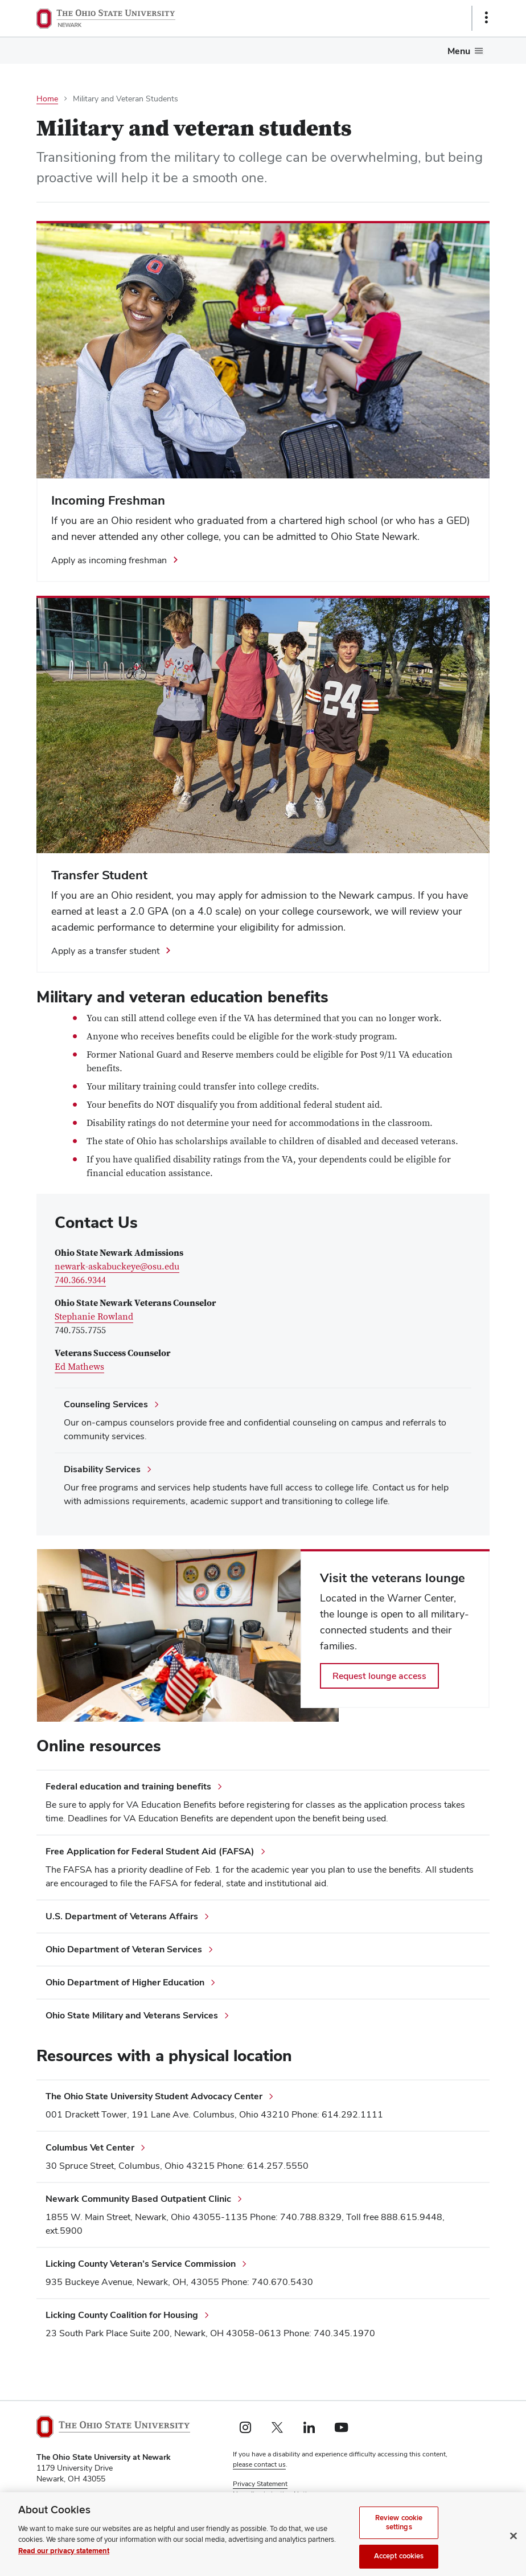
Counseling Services (106, 1404)
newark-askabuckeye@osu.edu (117, 1266)
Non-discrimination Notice (273, 2494)
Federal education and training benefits (128, 1786)
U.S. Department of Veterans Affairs (122, 1916)
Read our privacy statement (63, 2561)
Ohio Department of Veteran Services (124, 1949)
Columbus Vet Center (90, 2147)
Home (47, 98)
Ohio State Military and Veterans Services (132, 2015)
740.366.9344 (80, 1280)
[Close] (513, 2546)
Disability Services (102, 1469)
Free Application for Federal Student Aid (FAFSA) (150, 1851)
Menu (458, 51)
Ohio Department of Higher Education (125, 1982)
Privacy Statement (260, 2483)
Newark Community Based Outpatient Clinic (138, 2199)
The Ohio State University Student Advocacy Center (154, 2096)
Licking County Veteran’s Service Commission (141, 2264)
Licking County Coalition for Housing (122, 2315)
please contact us (259, 2464)
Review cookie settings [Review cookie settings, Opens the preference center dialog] (399, 2533)
